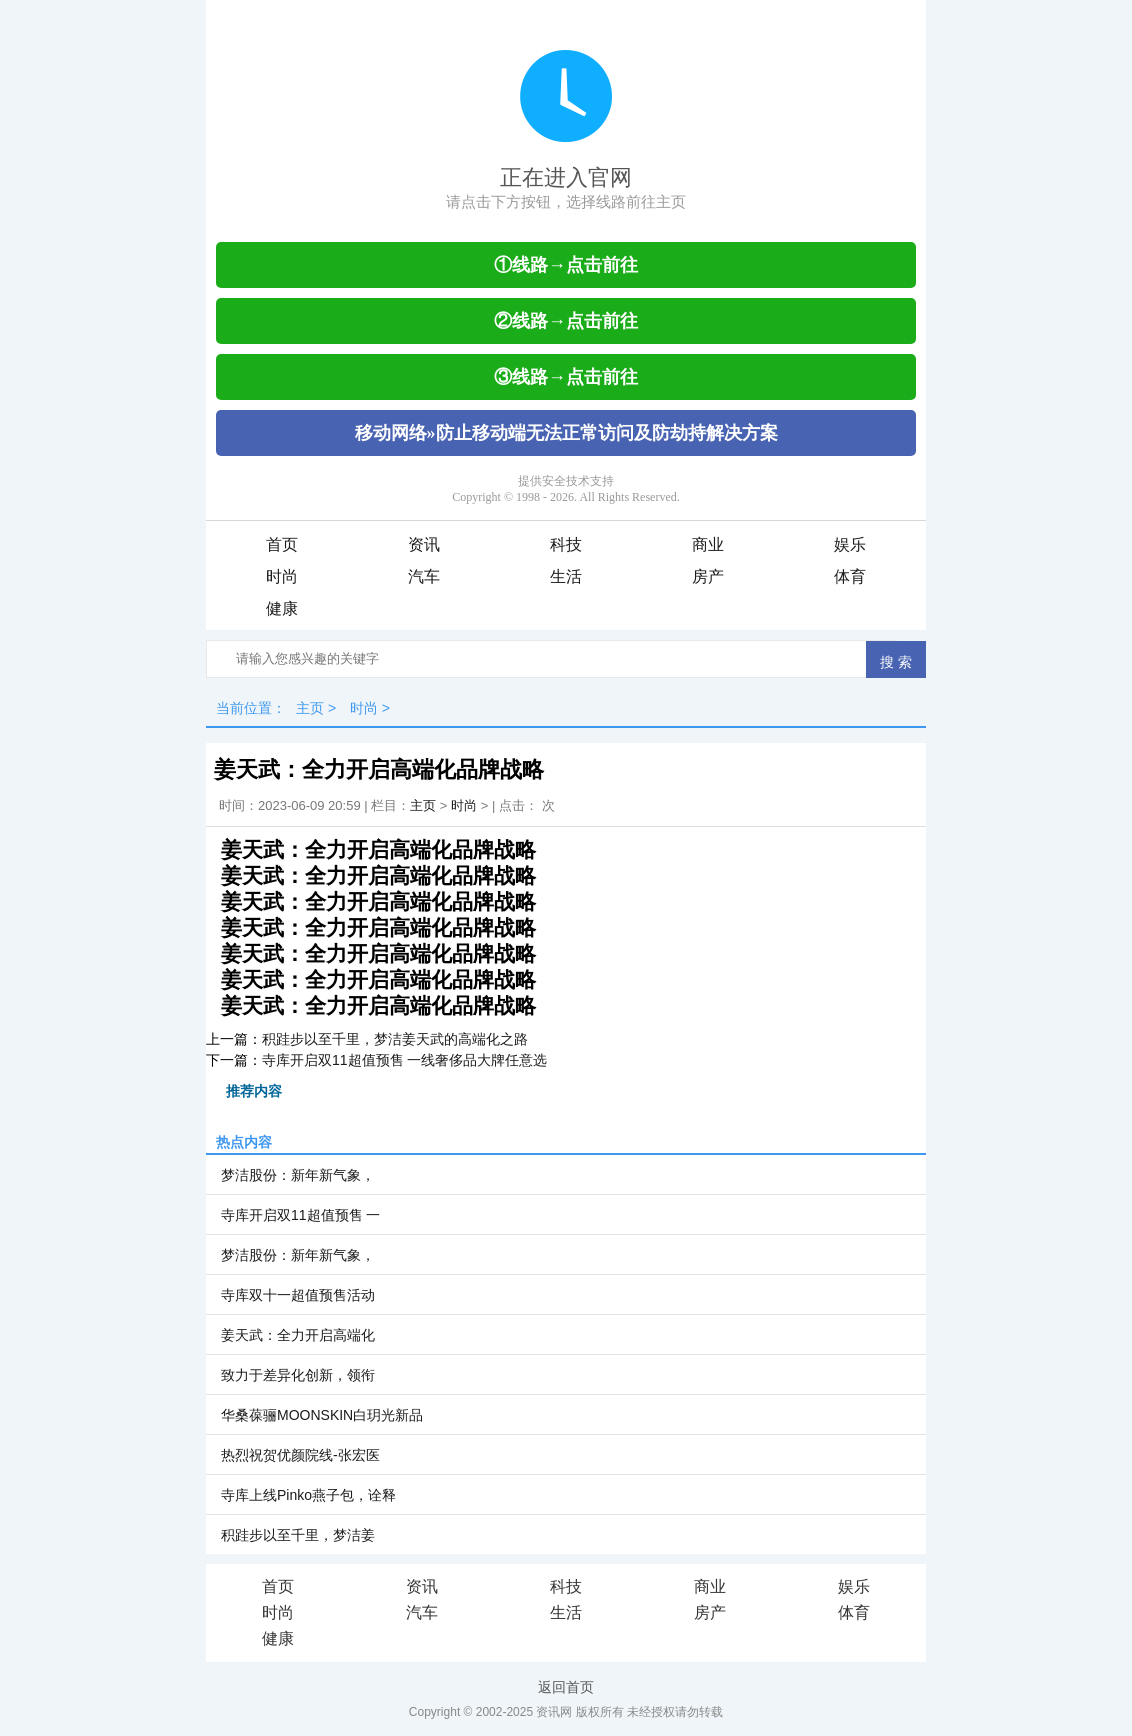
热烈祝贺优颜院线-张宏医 (300, 1455)
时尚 (282, 576)
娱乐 (850, 544)
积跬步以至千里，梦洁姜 (298, 1535)
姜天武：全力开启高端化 (298, 1335)
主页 (310, 708)
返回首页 (566, 1687)
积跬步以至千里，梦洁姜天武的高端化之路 (395, 1039)
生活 (566, 576)
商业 (708, 544)
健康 (282, 608)
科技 (566, 544)
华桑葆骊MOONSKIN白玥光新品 (322, 1415)
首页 (282, 544)
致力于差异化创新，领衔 (298, 1375)
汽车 (424, 576)
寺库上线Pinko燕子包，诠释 (308, 1495)
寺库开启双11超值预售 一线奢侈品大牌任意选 (404, 1060)
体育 (850, 576)
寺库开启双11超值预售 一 (300, 1215)
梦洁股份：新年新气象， (298, 1175)
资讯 (424, 544)
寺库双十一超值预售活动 (298, 1295)
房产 (708, 576)
